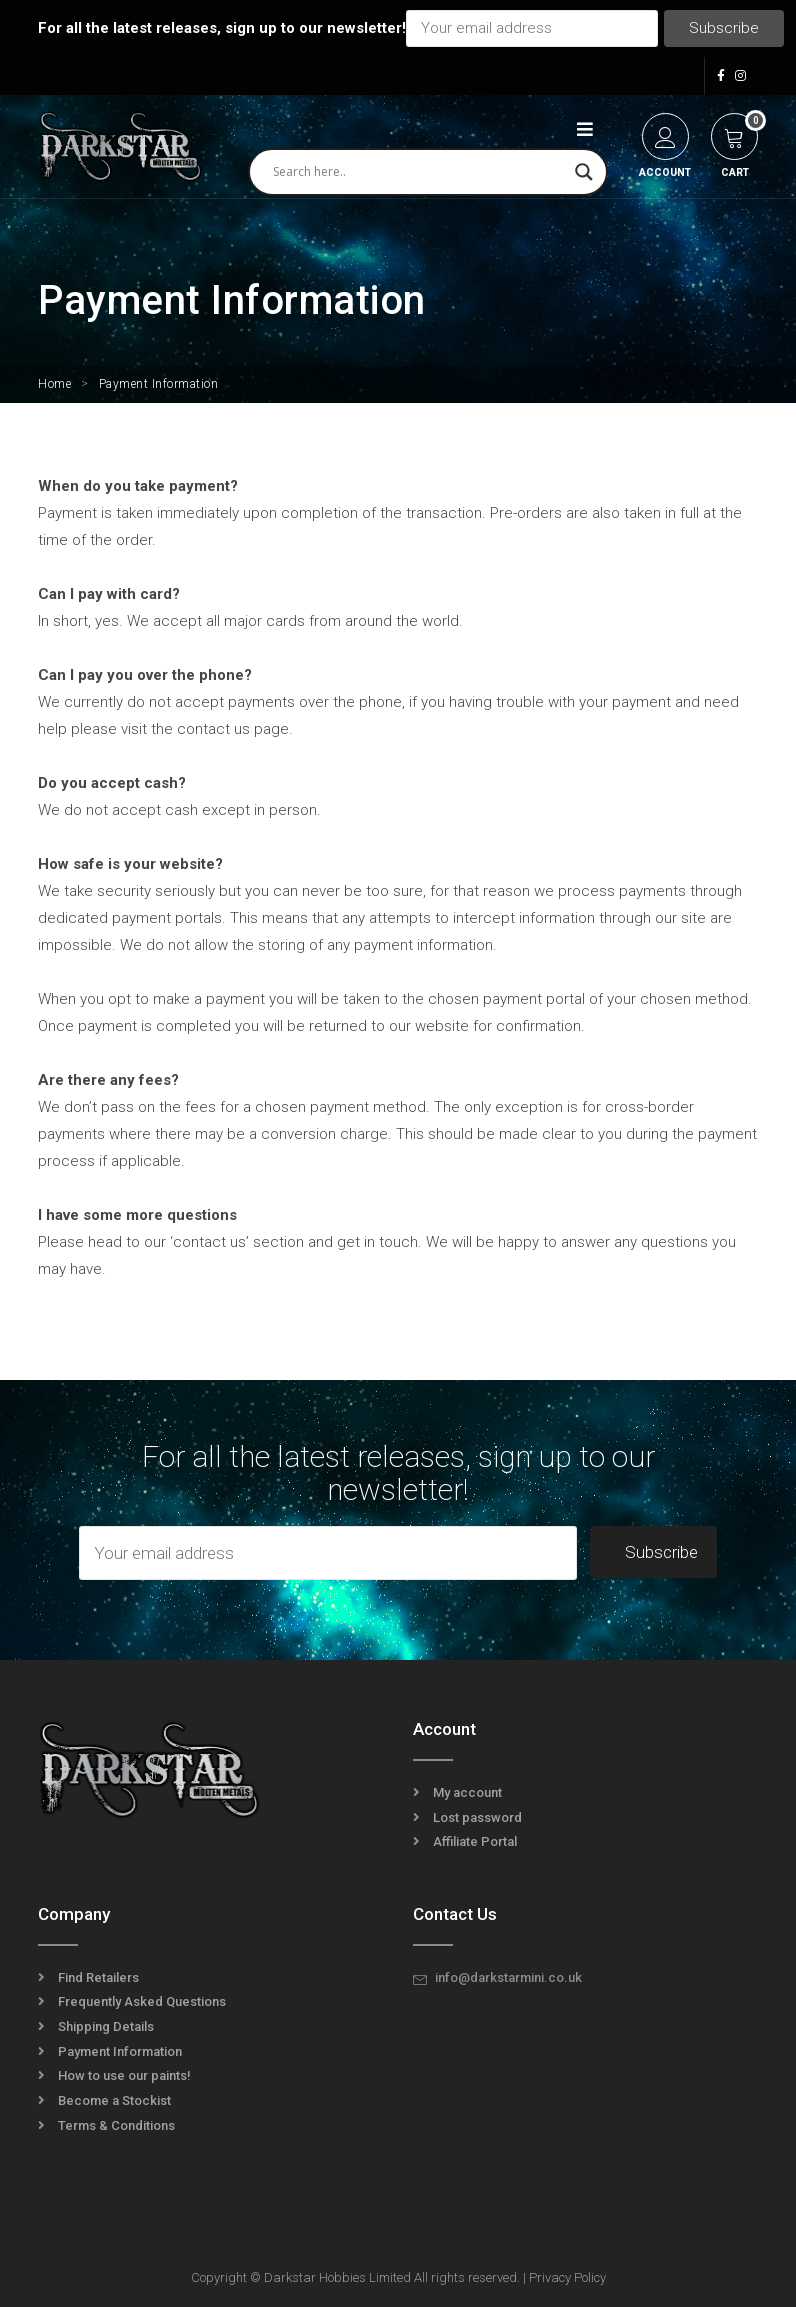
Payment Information (120, 2051)
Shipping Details (106, 2026)
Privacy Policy (567, 2277)
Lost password (477, 1817)
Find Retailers (98, 1977)
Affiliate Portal (475, 1841)
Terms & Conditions (116, 2125)
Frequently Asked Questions (142, 2001)
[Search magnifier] (584, 172)
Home (54, 384)
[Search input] (419, 172)
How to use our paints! (124, 2075)
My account (467, 1792)
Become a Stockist (114, 2100)
